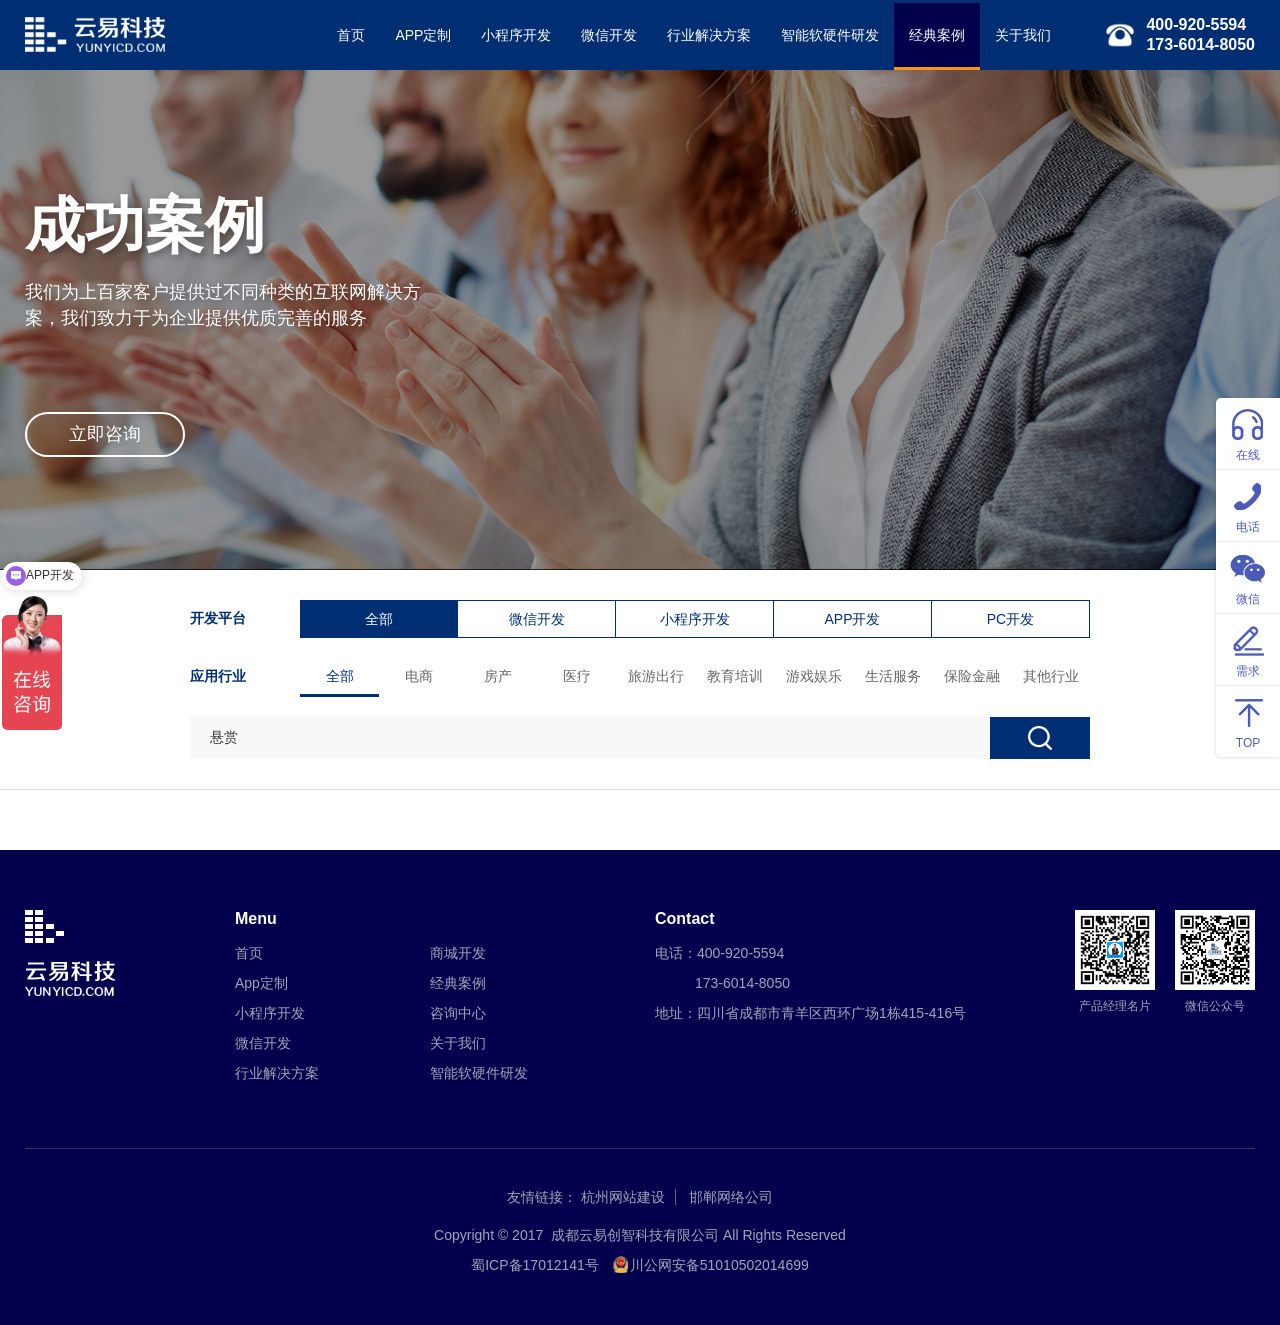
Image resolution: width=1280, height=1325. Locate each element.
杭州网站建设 (623, 1197)
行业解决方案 (709, 35)
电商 (419, 676)
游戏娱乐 (814, 676)
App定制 (261, 983)
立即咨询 (105, 434)
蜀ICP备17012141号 (535, 1265)
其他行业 (1051, 676)
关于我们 (1023, 35)
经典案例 (937, 35)
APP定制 (423, 35)
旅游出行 (656, 676)
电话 (1248, 504)
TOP (1248, 720)
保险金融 (972, 676)
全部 (379, 619)
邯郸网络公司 (731, 1197)
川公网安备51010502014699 (719, 1265)
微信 (1248, 576)
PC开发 (1010, 619)
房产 (498, 676)
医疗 (577, 676)
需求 (1248, 648)
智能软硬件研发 (830, 35)
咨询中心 (458, 1013)
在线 (1248, 432)
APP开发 (852, 619)
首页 (351, 35)
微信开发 (609, 35)
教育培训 (735, 676)
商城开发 (458, 953)
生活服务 (893, 676)
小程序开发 (516, 35)
